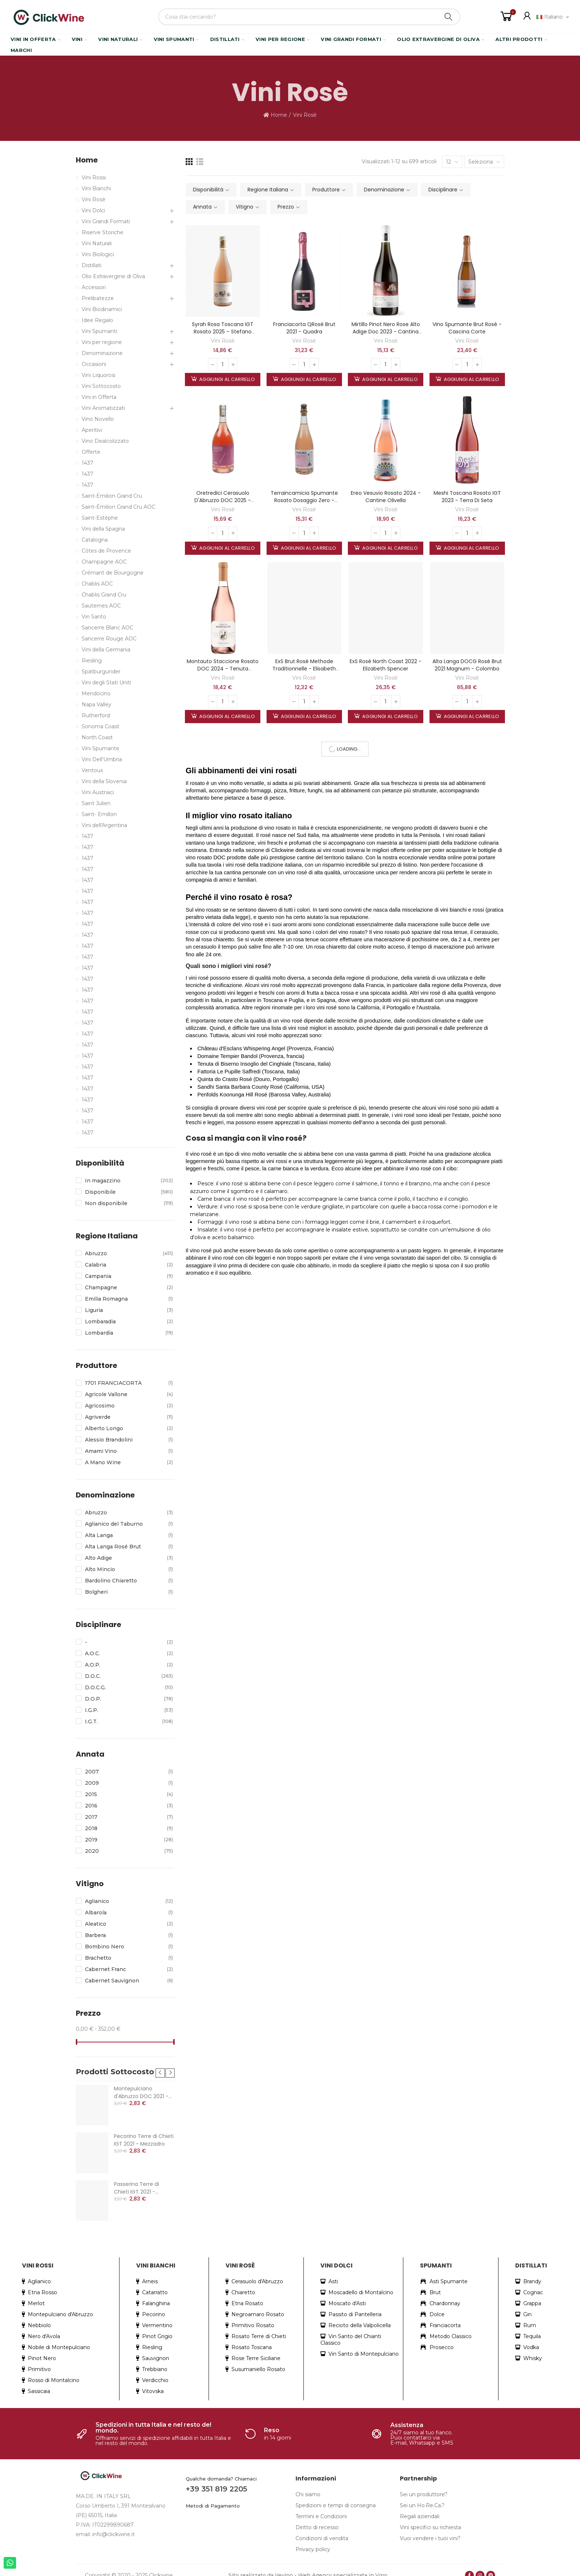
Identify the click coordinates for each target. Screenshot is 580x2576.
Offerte (91, 452)
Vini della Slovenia (104, 781)
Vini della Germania (106, 649)
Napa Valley (96, 704)
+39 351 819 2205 (216, 2481)
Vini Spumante (100, 748)
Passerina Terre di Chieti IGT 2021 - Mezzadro (136, 2180)
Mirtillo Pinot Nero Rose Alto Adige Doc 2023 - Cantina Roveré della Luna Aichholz (386, 332)
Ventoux (92, 770)
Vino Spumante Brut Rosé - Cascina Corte (467, 328)
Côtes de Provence (106, 550)
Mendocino (96, 693)
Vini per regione (102, 342)
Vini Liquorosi (98, 375)
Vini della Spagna (103, 529)
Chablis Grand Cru (104, 594)
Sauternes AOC (101, 605)
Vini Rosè (223, 340)
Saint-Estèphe (100, 518)
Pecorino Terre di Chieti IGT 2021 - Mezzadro (144, 2132)
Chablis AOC (97, 583)
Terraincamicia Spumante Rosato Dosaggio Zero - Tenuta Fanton (304, 500)
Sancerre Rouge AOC (109, 638)
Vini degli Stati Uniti (106, 682)
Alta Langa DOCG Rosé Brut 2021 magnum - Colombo (467, 665)
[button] (160, 2065)
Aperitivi (92, 430)
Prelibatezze (98, 298)
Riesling (92, 660)
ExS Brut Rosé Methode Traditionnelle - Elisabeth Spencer (304, 669)
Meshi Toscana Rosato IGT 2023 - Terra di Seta (467, 496)
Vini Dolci (93, 210)
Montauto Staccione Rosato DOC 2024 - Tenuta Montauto (223, 669)
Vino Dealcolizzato (105, 441)
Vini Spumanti (99, 331)
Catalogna (95, 539)
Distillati (91, 265)
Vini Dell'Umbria (102, 759)
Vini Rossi (94, 177)
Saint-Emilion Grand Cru (112, 496)
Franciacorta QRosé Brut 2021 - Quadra (304, 328)
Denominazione (102, 353)
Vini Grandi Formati (106, 221)
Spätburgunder (101, 671)
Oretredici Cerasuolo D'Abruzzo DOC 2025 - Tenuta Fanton (222, 500)
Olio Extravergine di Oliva (113, 276)
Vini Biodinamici (102, 309)
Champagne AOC (104, 561)
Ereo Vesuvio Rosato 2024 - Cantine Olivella (386, 496)
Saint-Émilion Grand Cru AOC (118, 507)
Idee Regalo (97, 320)
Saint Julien (96, 803)
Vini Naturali (97, 243)
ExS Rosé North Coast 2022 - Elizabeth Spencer (385, 665)
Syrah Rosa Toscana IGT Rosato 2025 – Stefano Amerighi (222, 332)
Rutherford (96, 715)
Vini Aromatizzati (103, 408)
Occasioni (94, 364)
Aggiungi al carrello (226, 379)
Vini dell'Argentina (104, 825)
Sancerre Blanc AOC (107, 627)
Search (448, 16)
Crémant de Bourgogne (113, 572)
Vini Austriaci (98, 792)
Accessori (94, 287)
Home (87, 160)
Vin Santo (94, 616)
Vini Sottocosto (101, 386)
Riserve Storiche (102, 232)
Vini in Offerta (99, 397)
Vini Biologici (98, 254)
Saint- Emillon (99, 814)
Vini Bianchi (96, 188)
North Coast (97, 737)
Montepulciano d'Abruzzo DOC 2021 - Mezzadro (141, 2085)
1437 (87, 463)
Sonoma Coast (100, 726)
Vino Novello (98, 419)
